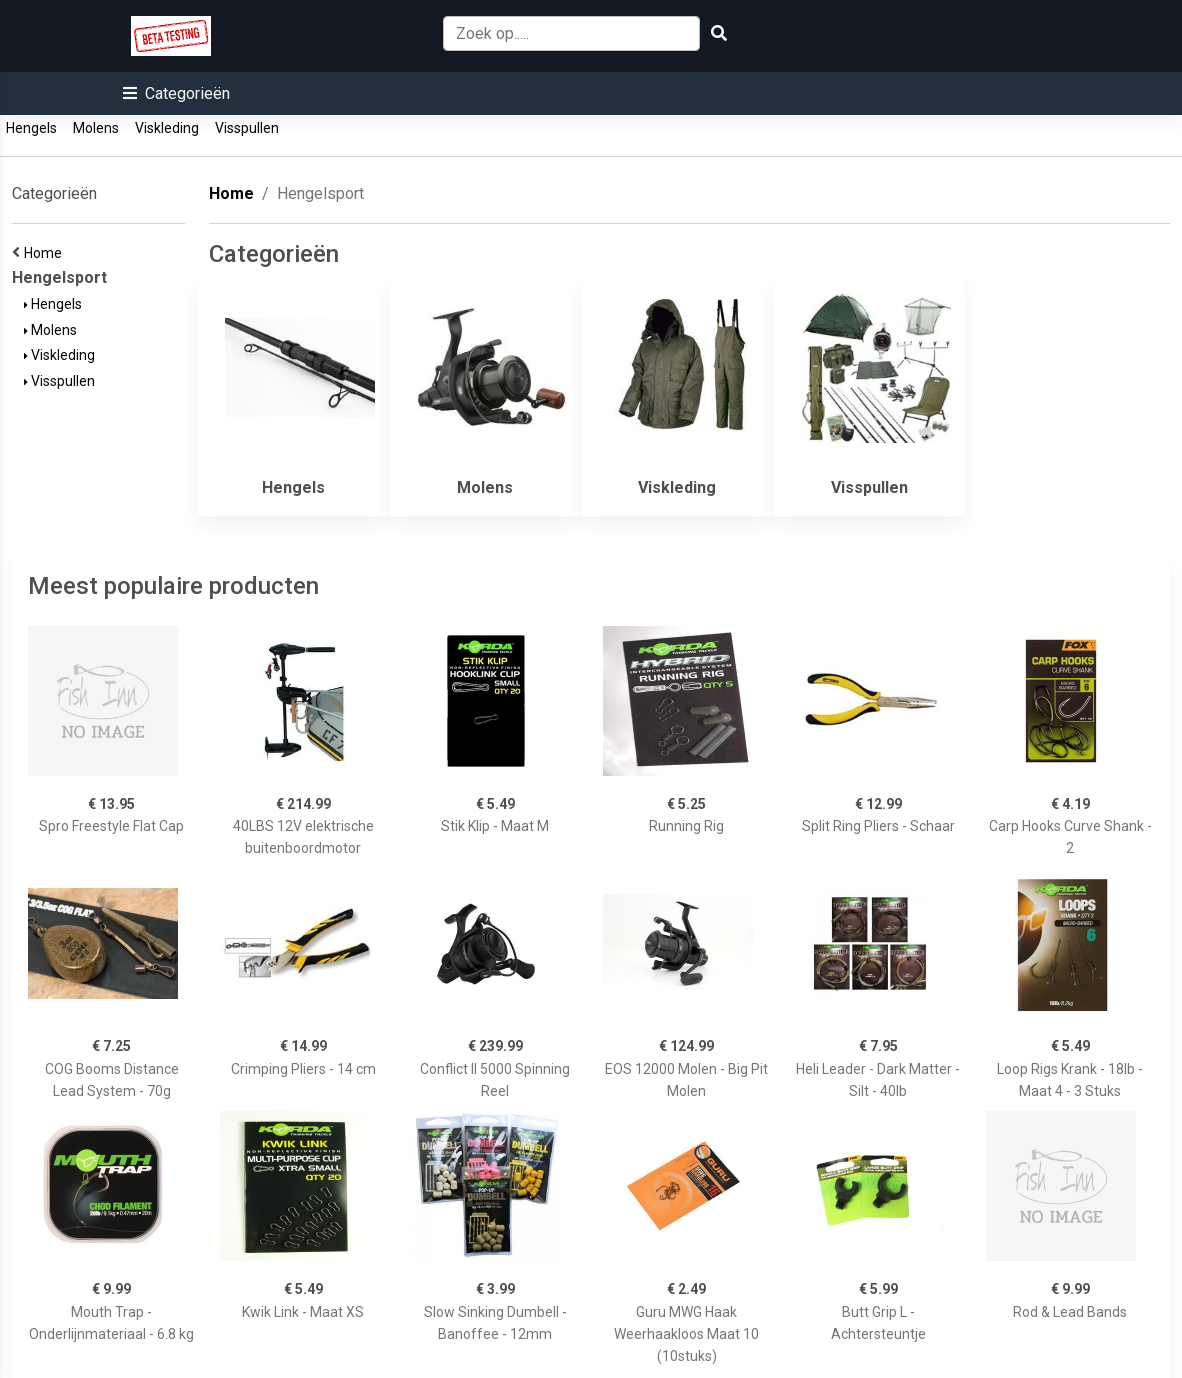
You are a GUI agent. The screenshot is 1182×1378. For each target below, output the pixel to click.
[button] (176, 93)
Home (46, 253)
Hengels (31, 128)
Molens (96, 128)
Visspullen (247, 128)
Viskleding (167, 128)
